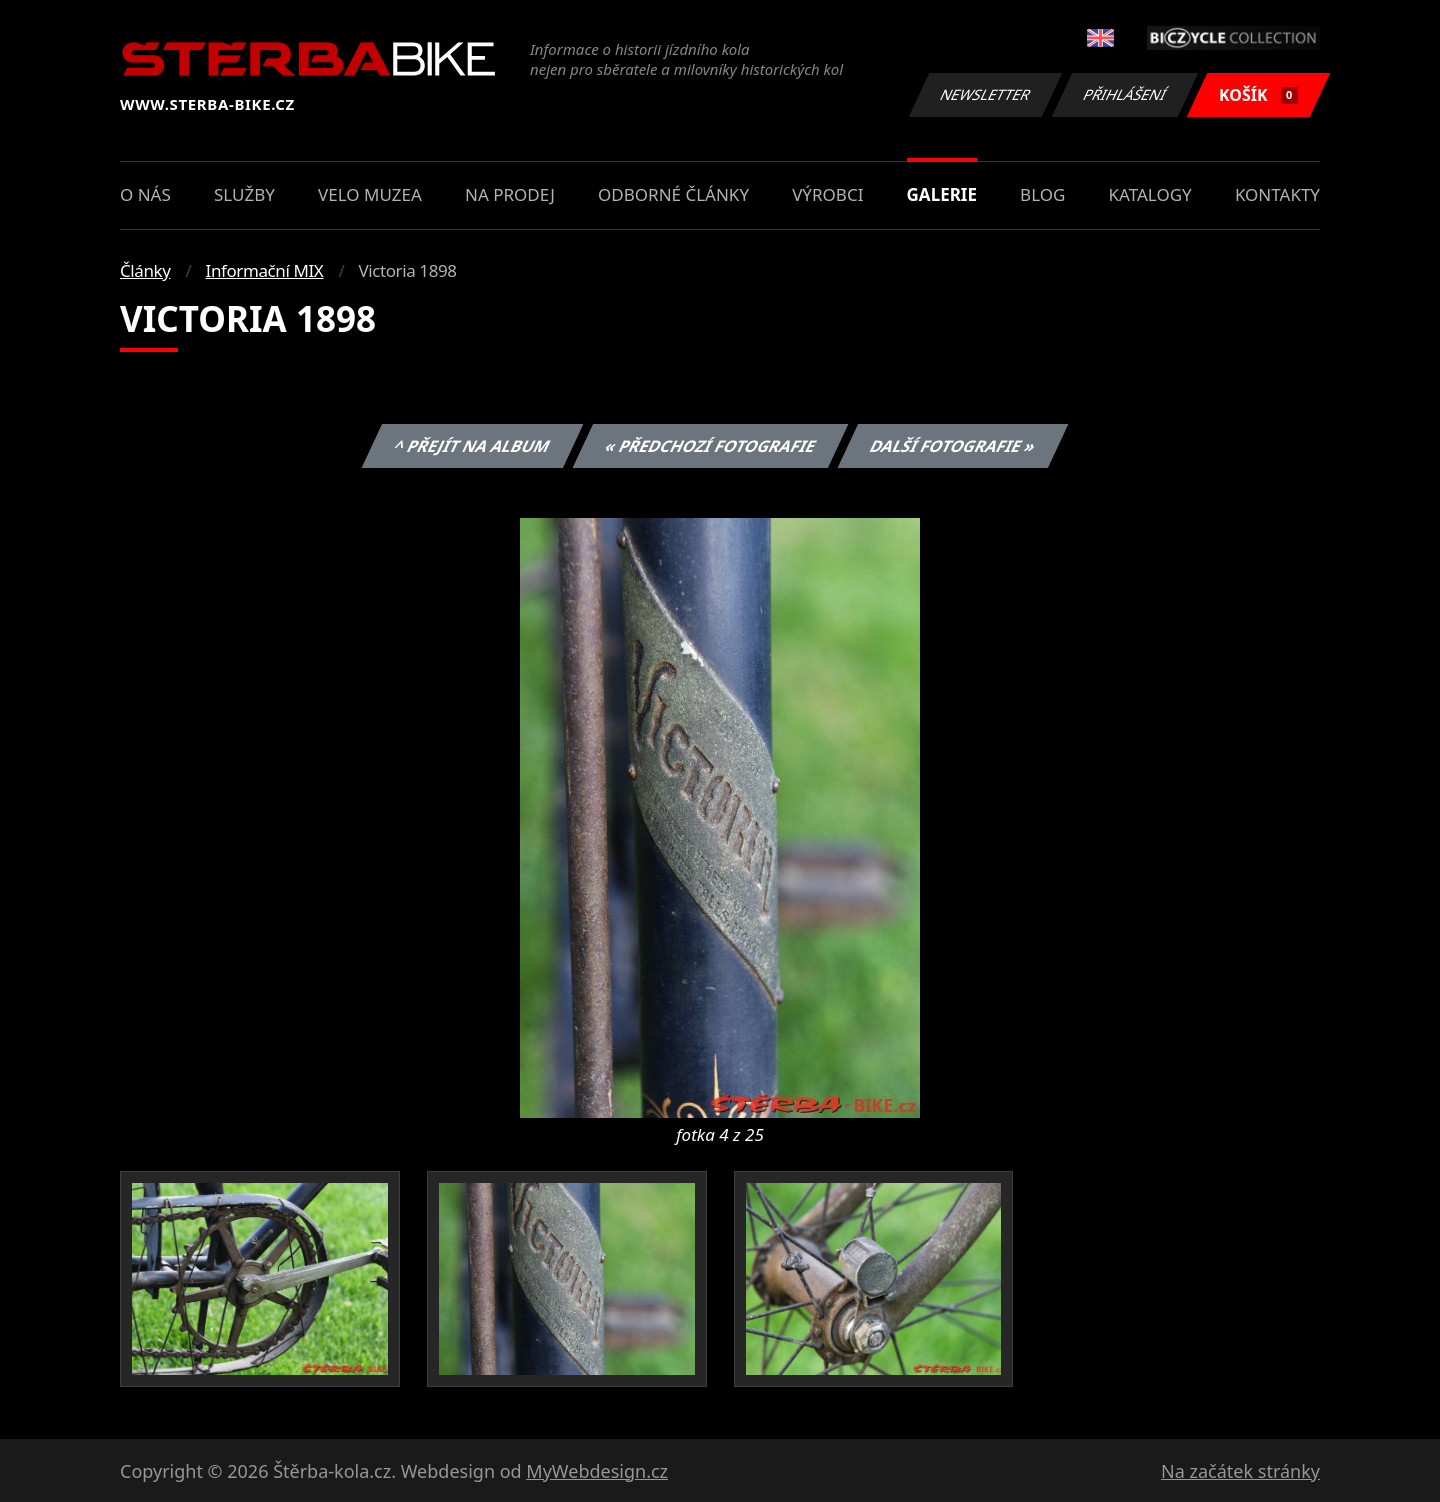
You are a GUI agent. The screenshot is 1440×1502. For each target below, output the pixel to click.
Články (145, 270)
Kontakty (1277, 194)
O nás (145, 194)
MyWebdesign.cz (597, 1471)
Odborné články (673, 194)
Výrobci (827, 194)
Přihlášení (1124, 94)
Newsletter (985, 94)
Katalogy (1150, 194)
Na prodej (510, 194)
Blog (1042, 194)
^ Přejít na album (472, 446)
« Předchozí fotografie (710, 446)
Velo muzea (370, 194)
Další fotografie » (953, 446)
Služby (244, 194)
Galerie (942, 194)
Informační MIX (265, 270)
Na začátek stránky (1240, 1471)
